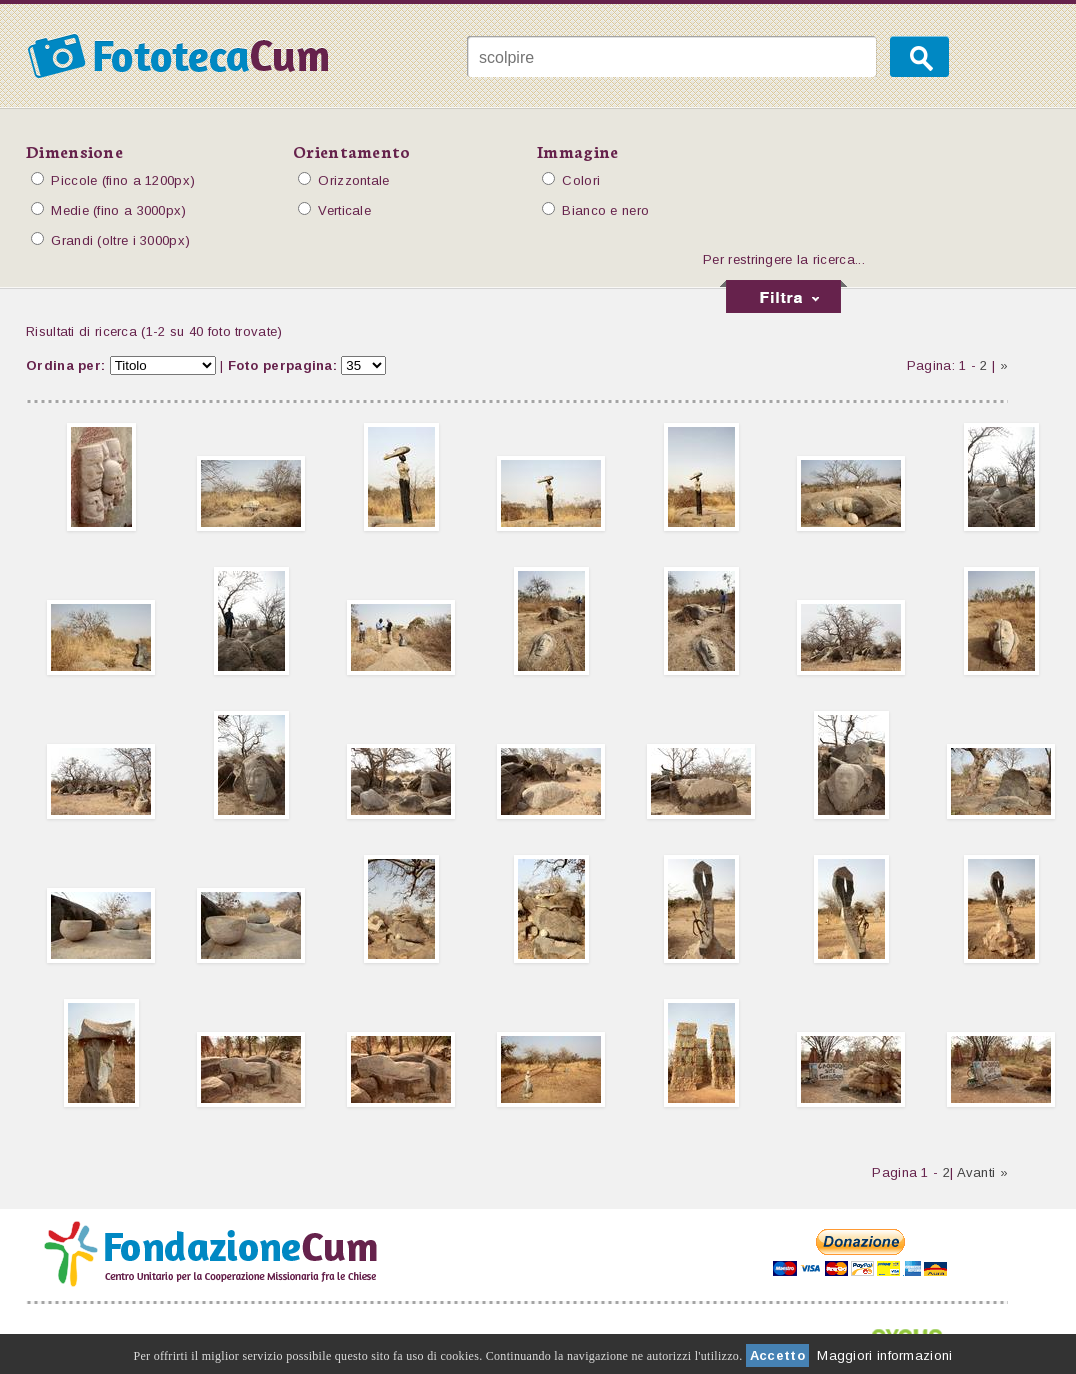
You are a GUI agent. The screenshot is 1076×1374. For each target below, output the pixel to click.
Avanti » (982, 1172)
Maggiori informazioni (884, 1355)
